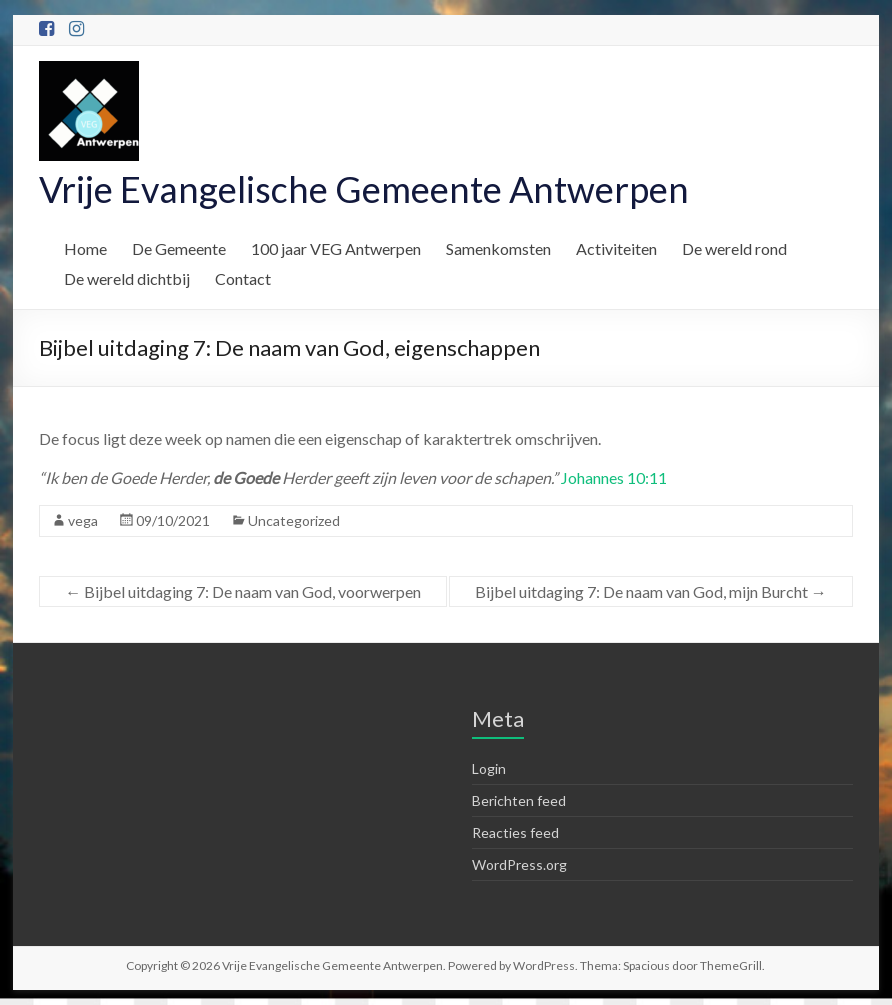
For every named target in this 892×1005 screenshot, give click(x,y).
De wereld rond (734, 248)
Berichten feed (519, 800)
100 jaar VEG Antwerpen (336, 248)
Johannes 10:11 (614, 477)
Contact (243, 278)
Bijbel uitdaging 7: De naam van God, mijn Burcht (651, 591)
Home (85, 248)
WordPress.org (519, 864)
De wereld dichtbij (127, 278)
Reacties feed (515, 832)
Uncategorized (294, 520)
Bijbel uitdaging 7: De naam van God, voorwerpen (243, 591)
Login (489, 768)
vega (83, 520)
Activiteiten (616, 248)
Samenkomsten (498, 248)
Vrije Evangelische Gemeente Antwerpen (364, 189)
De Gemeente (179, 248)
